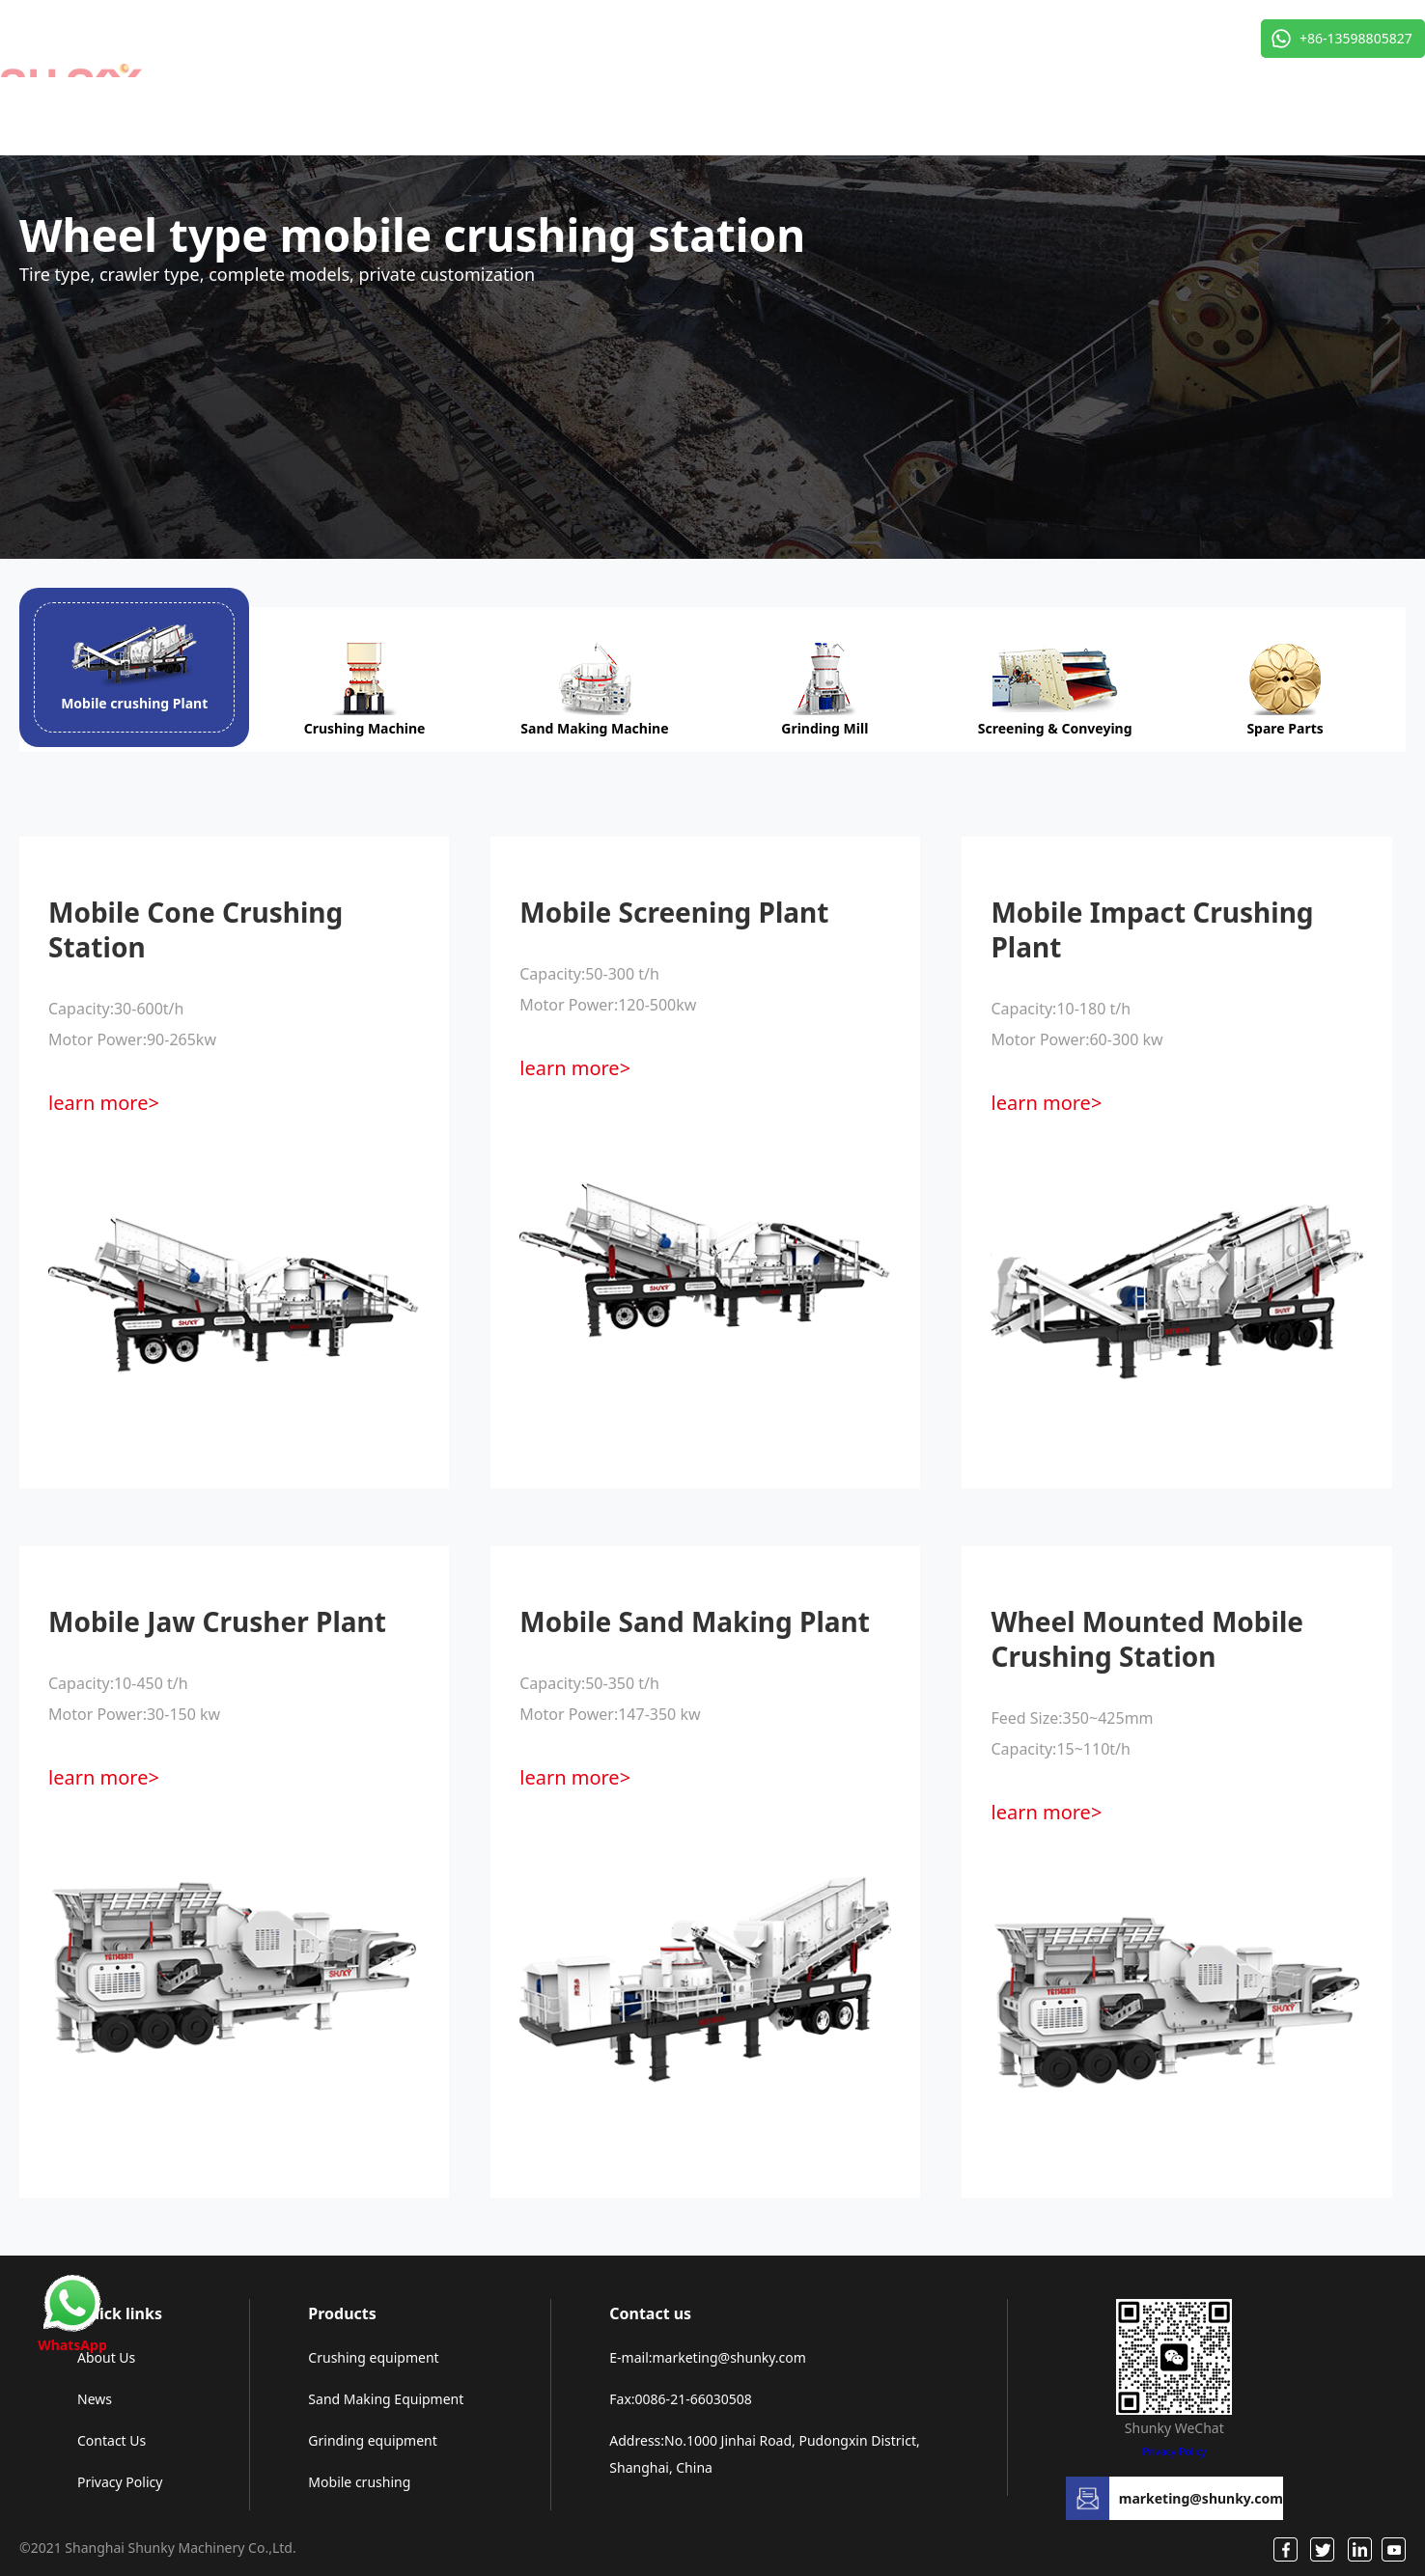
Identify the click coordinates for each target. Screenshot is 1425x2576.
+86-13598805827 (1355, 38)
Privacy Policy (119, 2482)
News (94, 2399)
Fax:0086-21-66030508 (680, 2399)
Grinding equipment (372, 2440)
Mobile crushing (359, 2482)
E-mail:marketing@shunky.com (707, 2357)
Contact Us (111, 2440)
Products (342, 2313)
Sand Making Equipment (385, 2399)
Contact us (650, 2313)
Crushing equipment (373, 2357)
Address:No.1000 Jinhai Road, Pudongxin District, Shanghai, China (764, 2454)
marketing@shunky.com (1201, 2498)
